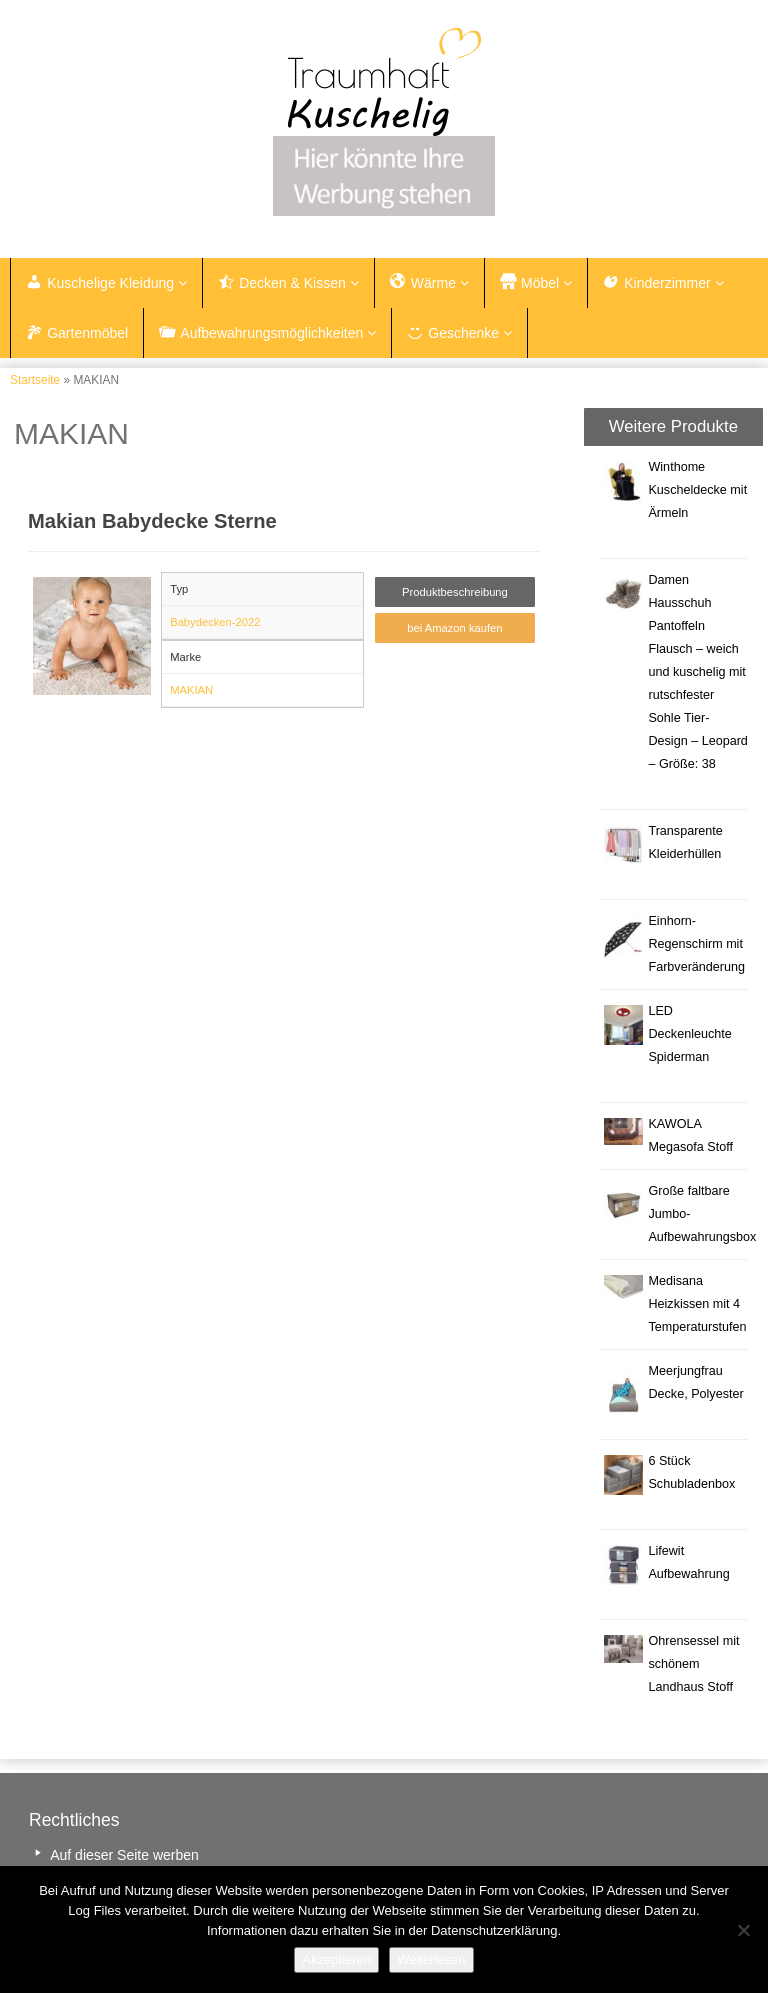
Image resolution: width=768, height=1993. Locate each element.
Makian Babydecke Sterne (152, 521)
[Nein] (743, 1930)
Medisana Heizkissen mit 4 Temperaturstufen (697, 1304)
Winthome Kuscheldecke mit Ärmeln (697, 490)
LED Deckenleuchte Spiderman (689, 1034)
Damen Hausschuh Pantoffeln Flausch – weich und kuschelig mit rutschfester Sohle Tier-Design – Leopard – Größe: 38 (697, 672)
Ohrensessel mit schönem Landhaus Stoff (693, 1664)
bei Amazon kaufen (454, 628)
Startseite (35, 380)
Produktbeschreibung (455, 592)
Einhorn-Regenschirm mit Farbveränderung (696, 944)
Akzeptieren (336, 1959)
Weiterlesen (431, 1959)
